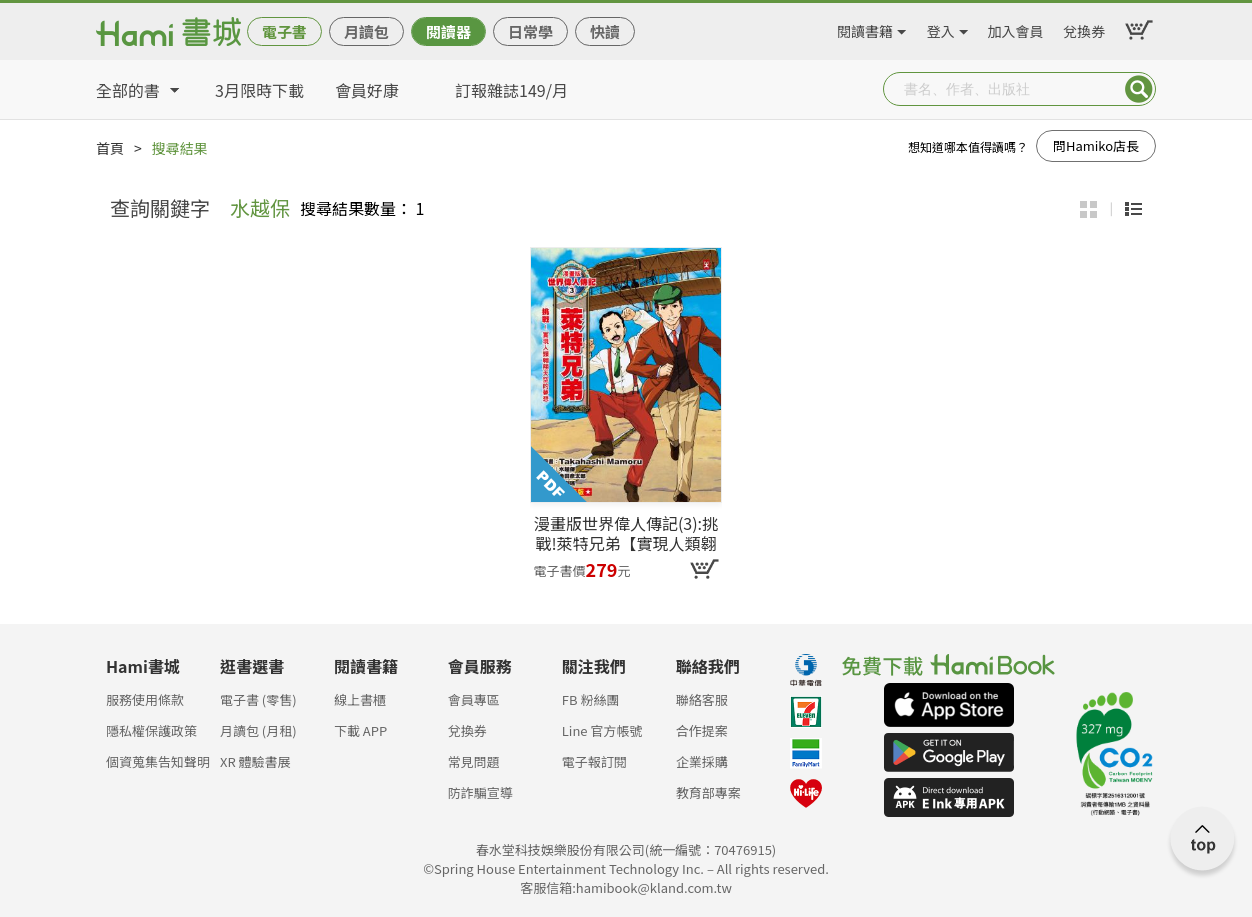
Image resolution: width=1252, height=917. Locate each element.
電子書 (284, 31)
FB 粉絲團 (591, 699)
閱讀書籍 (865, 28)
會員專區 (474, 699)
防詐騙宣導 (480, 792)
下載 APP (360, 730)
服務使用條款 (145, 699)
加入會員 (1016, 28)
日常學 (530, 31)
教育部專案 (708, 792)
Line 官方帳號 (602, 730)
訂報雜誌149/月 (511, 90)
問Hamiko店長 (1096, 145)
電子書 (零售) (258, 699)
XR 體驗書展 (255, 761)
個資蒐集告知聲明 (158, 761)
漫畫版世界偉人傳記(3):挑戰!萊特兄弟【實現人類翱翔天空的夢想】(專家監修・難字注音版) (626, 533)
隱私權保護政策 (151, 730)
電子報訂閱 (594, 761)
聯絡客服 (702, 699)
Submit (1139, 89)
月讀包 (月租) (258, 730)
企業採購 (702, 761)
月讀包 (366, 31)
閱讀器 (448, 31)
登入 (941, 28)
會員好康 (367, 90)
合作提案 (702, 730)
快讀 (605, 31)
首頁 (110, 148)
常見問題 (474, 761)
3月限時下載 (259, 90)
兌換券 (1084, 28)
